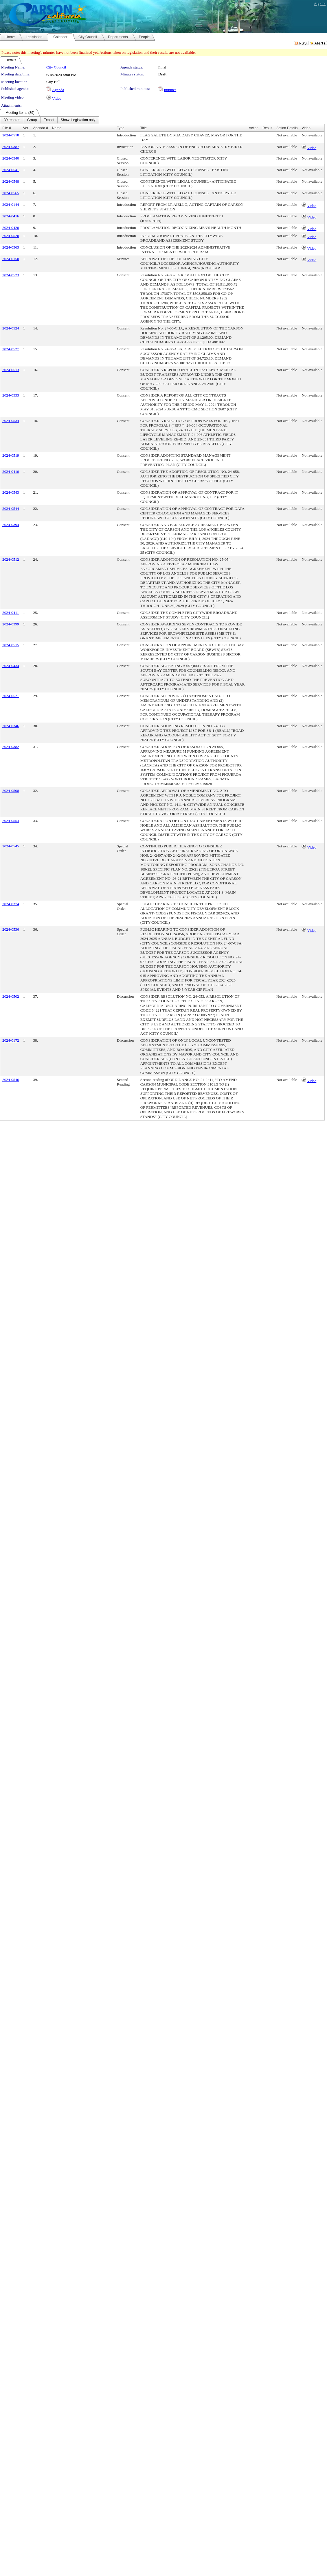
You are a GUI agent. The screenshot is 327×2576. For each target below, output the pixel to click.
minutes (170, 90)
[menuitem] (12, 120)
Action (253, 128)
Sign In (320, 3)
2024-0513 (10, 370)
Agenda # (40, 128)
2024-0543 (10, 492)
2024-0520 (10, 236)
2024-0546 (10, 1079)
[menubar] (49, 120)
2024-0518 (10, 135)
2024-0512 (10, 559)
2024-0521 (10, 696)
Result (267, 128)
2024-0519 (10, 455)
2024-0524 (10, 328)
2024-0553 (10, 820)
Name (56, 128)
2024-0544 (10, 508)
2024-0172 (10, 1040)
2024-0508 (10, 790)
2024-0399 (10, 624)
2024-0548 (10, 181)
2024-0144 (10, 204)
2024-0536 (10, 929)
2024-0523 (10, 275)
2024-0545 (10, 846)
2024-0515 (10, 645)
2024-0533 (10, 395)
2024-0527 (10, 349)
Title (143, 128)
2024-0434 (10, 666)
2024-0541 (10, 170)
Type (120, 128)
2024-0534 (10, 420)
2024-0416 (10, 216)
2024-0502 (10, 996)
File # (6, 128)
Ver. (26, 128)
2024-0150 (10, 259)
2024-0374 (10, 904)
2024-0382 (10, 747)
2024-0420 (10, 227)
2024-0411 (10, 612)
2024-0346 (10, 726)
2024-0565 (10, 193)
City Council (56, 67)
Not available (286, 135)
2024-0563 (10, 247)
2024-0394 (10, 525)
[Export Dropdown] (48, 120)
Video (56, 98)
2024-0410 (10, 471)
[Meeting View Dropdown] (78, 120)
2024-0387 (10, 147)
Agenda (58, 90)
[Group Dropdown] (32, 120)
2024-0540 (10, 158)
